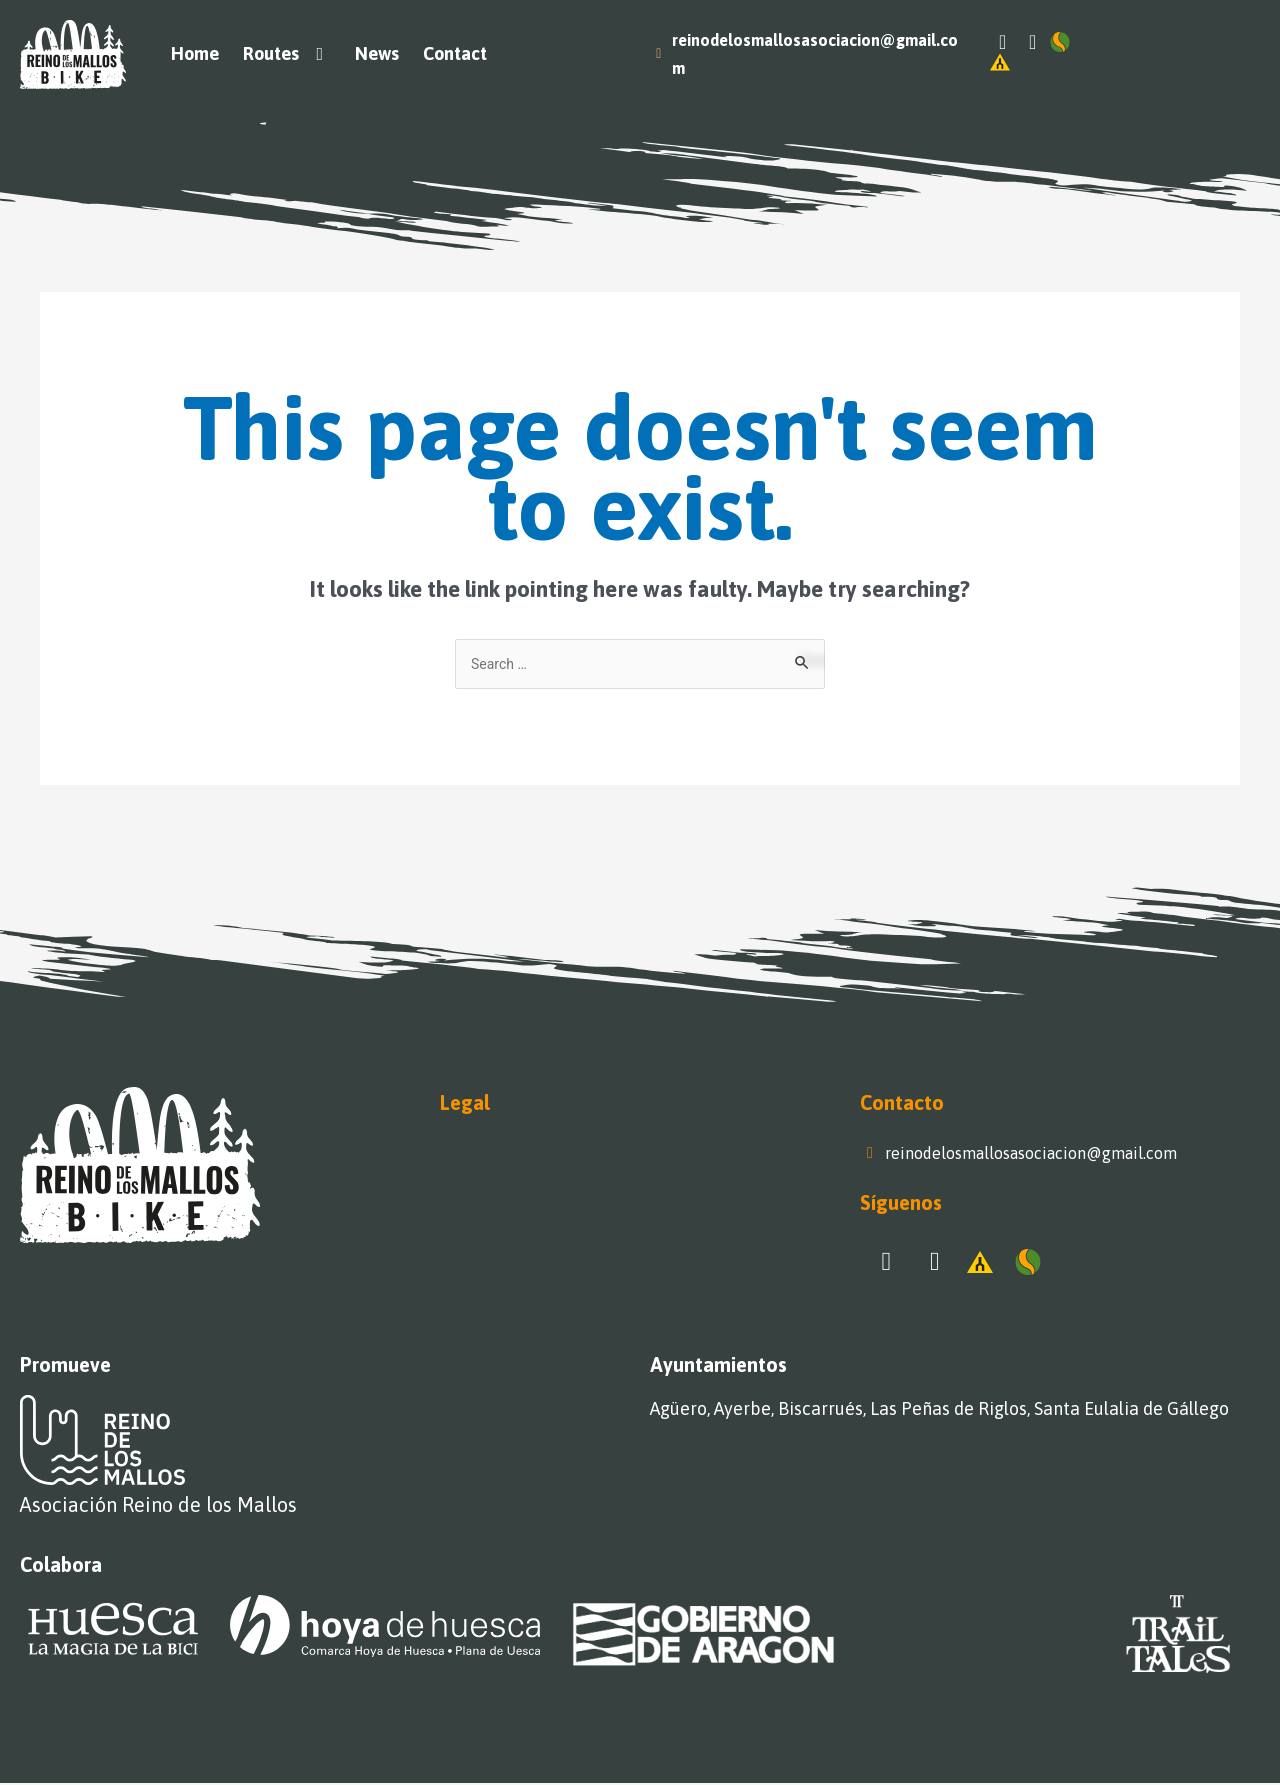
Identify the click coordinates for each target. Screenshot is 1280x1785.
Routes (287, 54)
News (377, 53)
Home (195, 53)
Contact (455, 53)
